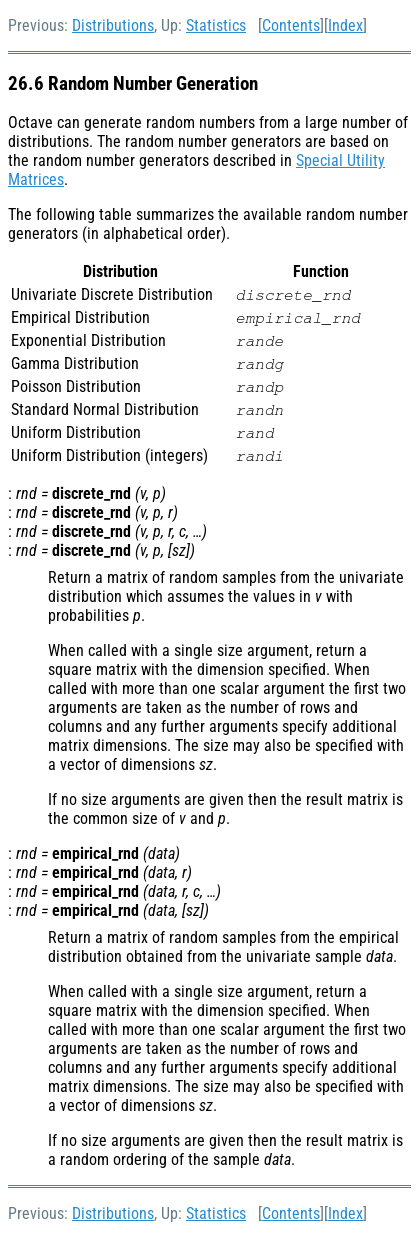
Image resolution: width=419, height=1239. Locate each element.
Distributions (113, 25)
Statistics (216, 25)
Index (345, 25)
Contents (291, 25)
